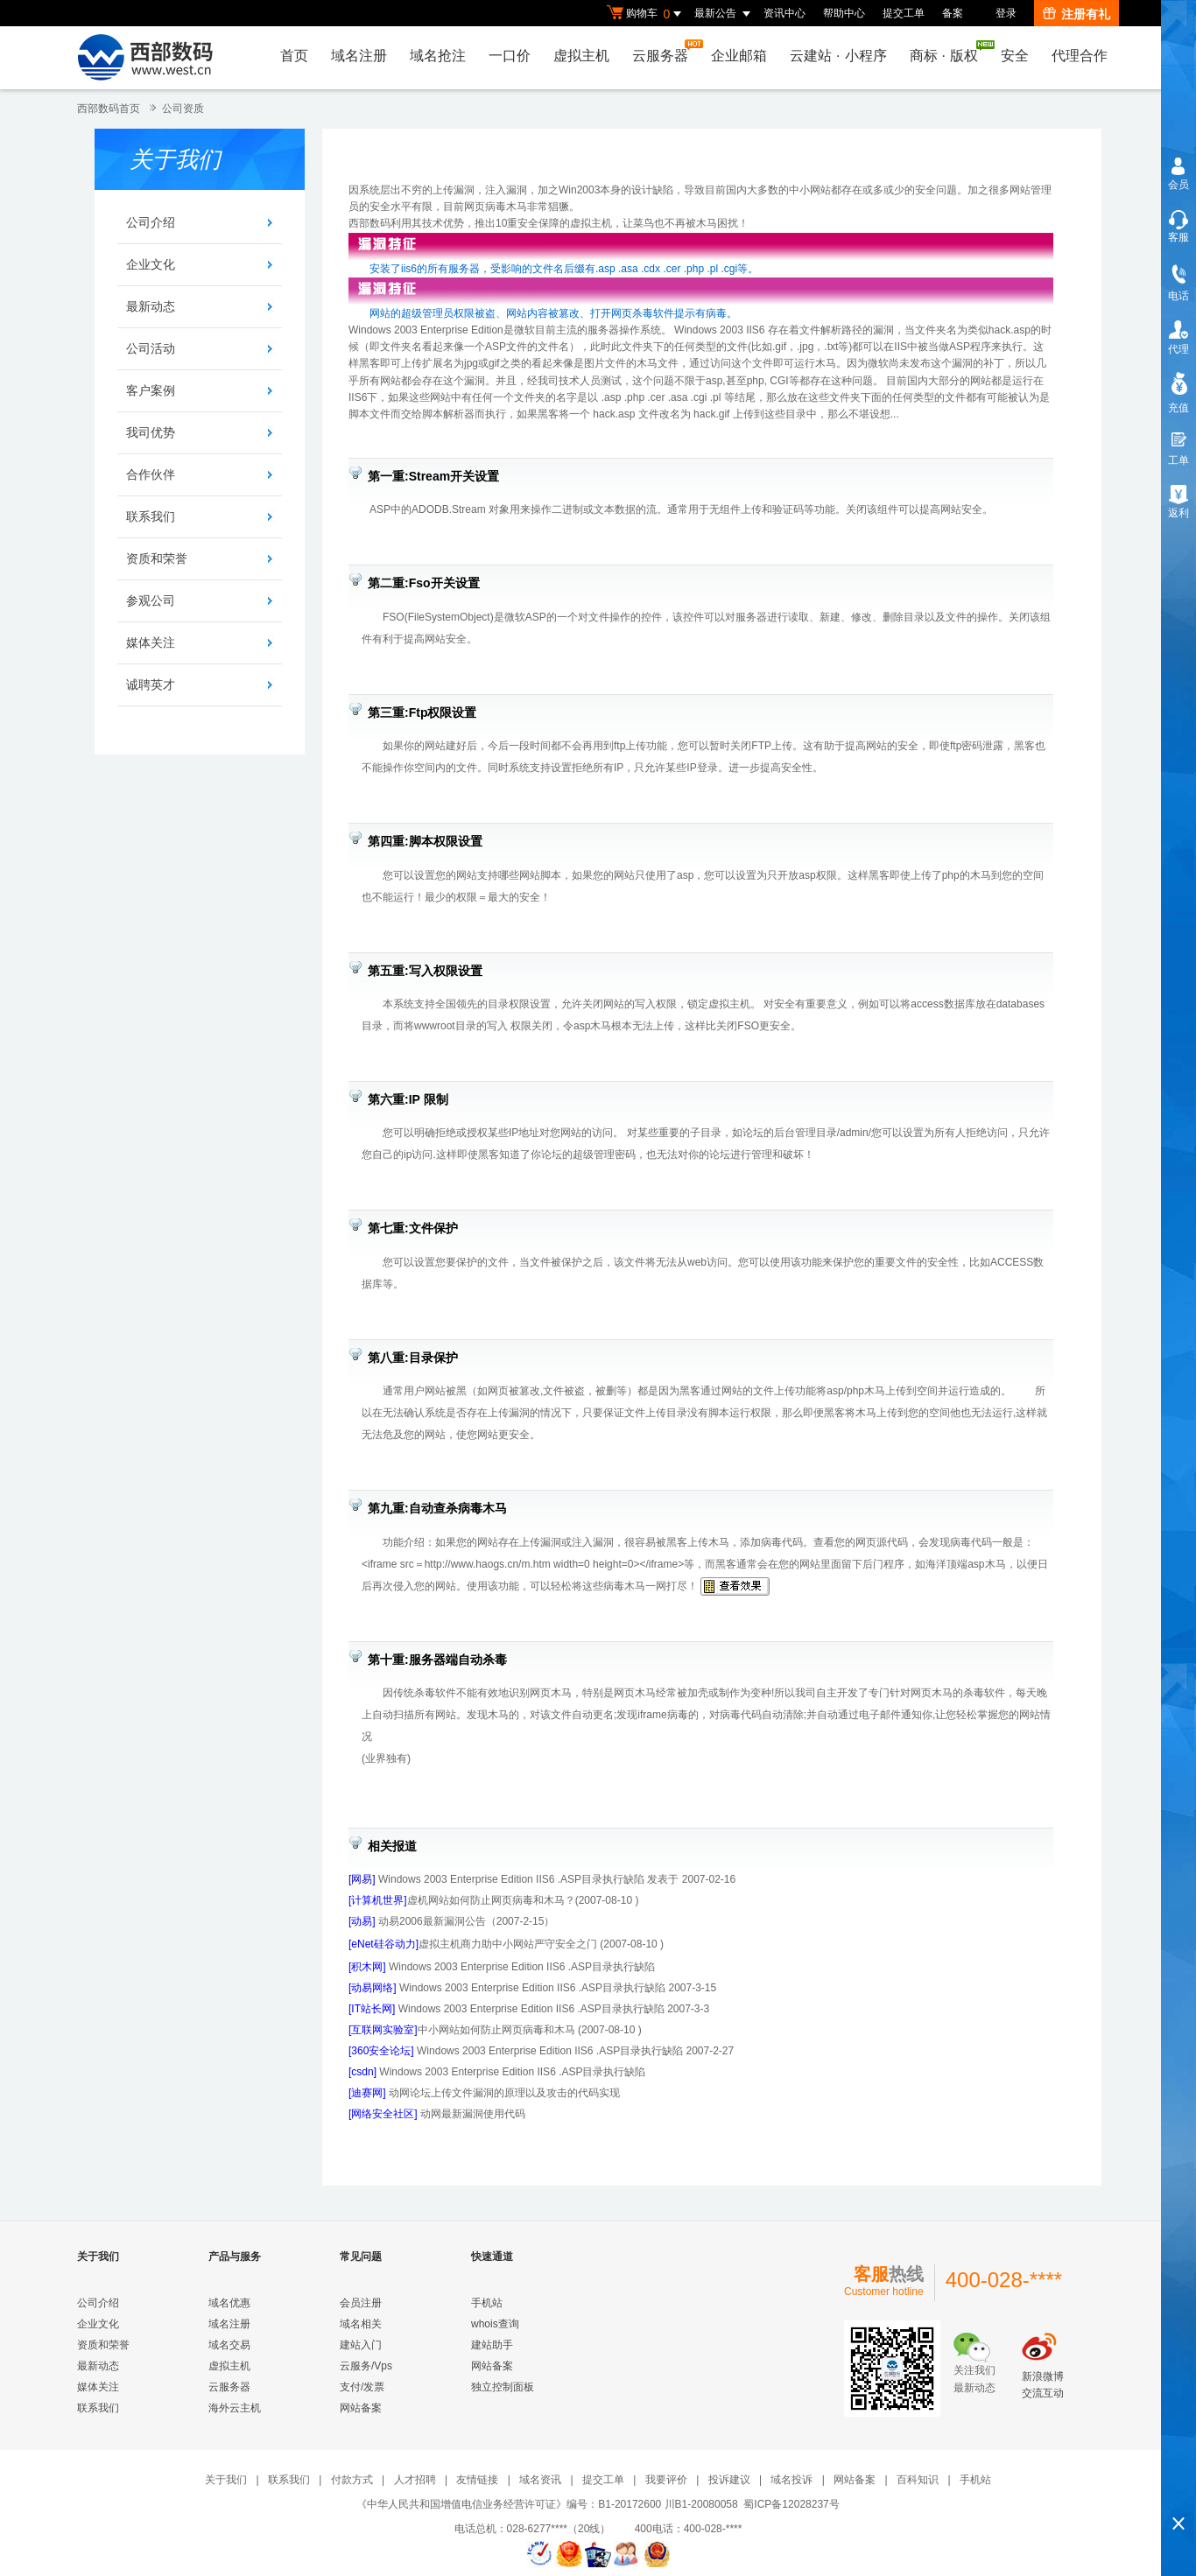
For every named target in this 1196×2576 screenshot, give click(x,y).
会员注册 (361, 2303)
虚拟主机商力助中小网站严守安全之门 (472, 1944)
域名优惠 (229, 2303)
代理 (1178, 349)
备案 (952, 13)
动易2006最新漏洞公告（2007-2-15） (465, 1921)
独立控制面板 (502, 2387)
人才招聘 (415, 2480)
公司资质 (183, 108)
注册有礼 (1076, 14)
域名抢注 (438, 55)
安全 (1015, 55)
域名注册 (359, 55)
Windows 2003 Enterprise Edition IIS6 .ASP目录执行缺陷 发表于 (529, 1879)
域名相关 (361, 2324)
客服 (1178, 237)
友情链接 (477, 2480)
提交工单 (904, 13)
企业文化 (150, 264)
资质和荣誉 (156, 558)
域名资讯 (540, 2480)
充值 (1178, 408)
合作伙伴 (150, 474)
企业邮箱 (739, 55)
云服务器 (664, 51)
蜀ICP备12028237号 (791, 2504)
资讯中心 (784, 13)
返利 (1178, 513)
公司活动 (150, 348)
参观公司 (150, 600)
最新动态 (150, 306)
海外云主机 (234, 2408)
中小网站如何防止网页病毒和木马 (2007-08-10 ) (495, 2030)
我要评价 (666, 2480)
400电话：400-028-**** (688, 2529)
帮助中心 (844, 13)
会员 (1178, 185)
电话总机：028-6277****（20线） (543, 2529)
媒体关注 (150, 642)
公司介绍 (150, 222)
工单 (1178, 460)
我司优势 (150, 432)
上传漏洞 (454, 190)
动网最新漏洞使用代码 (472, 2114)
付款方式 (352, 2480)
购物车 (646, 14)
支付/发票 (362, 2387)
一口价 (510, 55)
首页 (294, 55)
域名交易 (229, 2345)
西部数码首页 (108, 108)
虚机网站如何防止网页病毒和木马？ (461, 1900)
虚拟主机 (581, 55)
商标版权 (948, 51)
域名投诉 (791, 2480)
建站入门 (361, 2345)
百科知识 (918, 2480)
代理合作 (1080, 55)
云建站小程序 (838, 55)
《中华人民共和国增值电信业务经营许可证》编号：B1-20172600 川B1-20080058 (546, 2504)
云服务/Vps (366, 2366)
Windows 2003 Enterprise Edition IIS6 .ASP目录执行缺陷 (520, 1967)
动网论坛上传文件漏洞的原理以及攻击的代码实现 (504, 2093)
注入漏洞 (506, 190)
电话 (1178, 296)
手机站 (487, 2303)
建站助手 (492, 2345)
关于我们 (226, 2480)
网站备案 (361, 2408)
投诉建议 (729, 2480)
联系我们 (150, 516)
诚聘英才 (150, 684)
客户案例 (150, 390)
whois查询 (495, 2324)
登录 (1006, 13)
